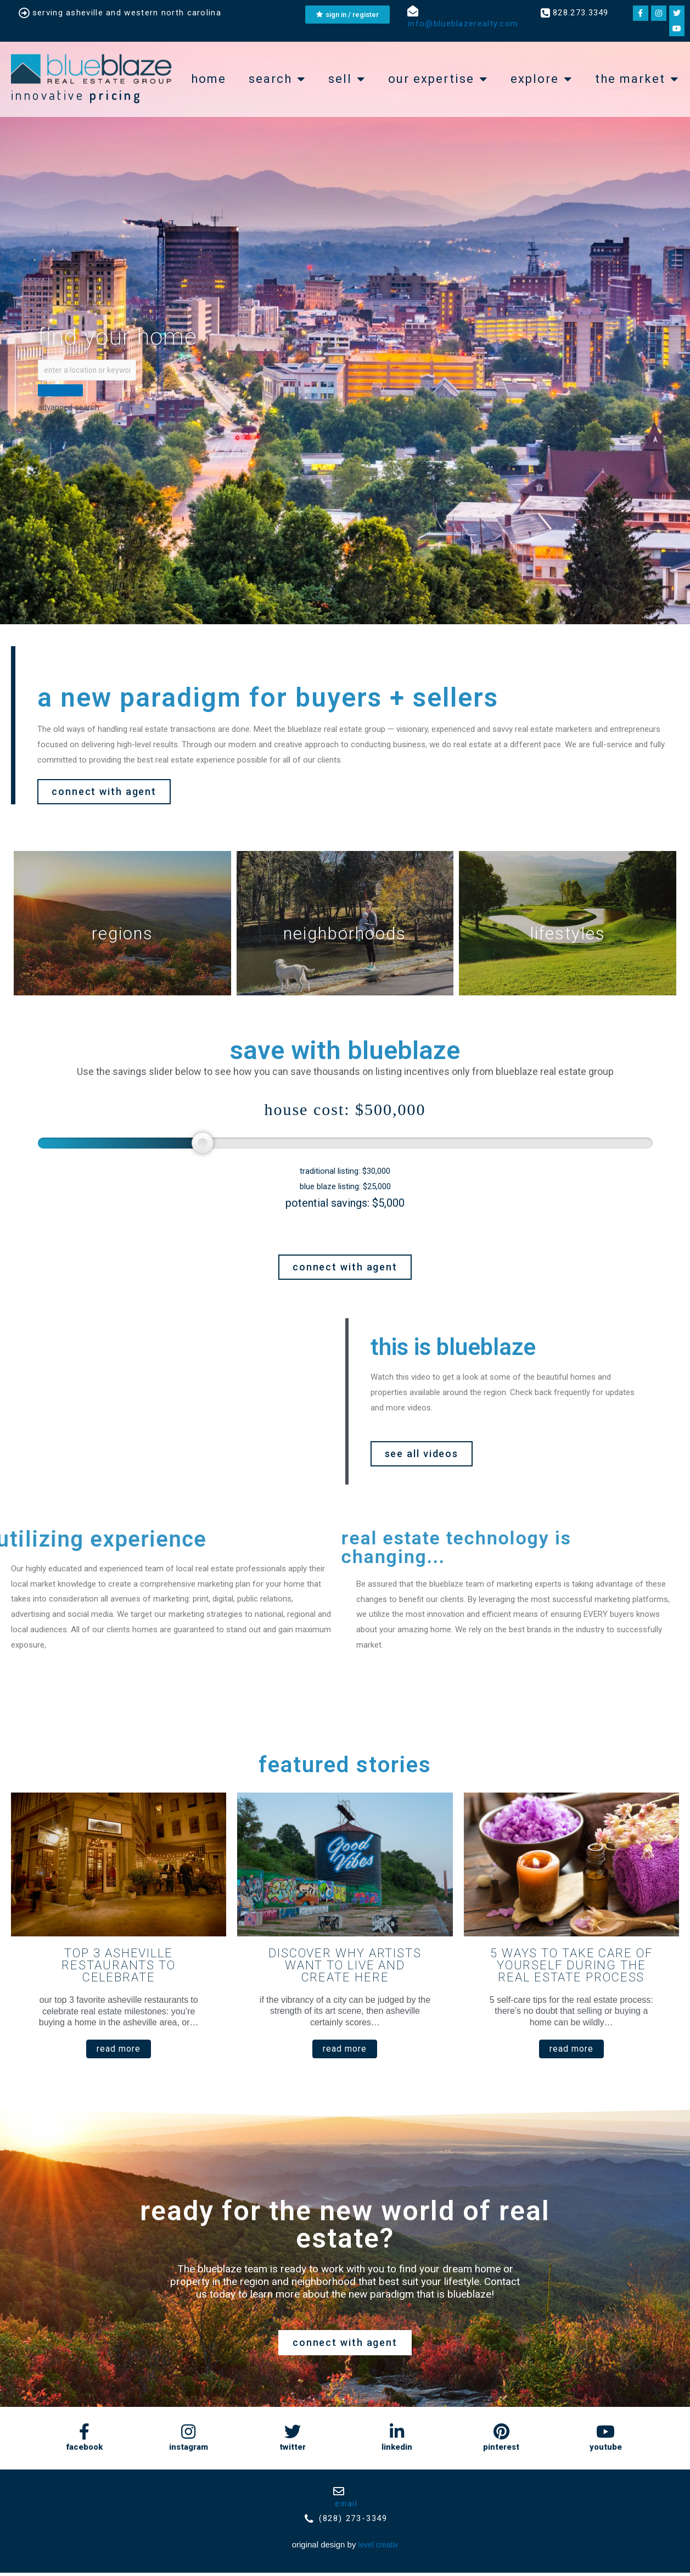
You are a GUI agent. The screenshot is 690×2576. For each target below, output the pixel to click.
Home (208, 79)
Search (277, 79)
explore (542, 79)
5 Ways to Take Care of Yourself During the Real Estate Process (571, 1967)
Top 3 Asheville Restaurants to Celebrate (118, 1967)
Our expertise (438, 79)
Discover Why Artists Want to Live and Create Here (345, 1967)
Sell (347, 79)
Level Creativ (378, 2548)
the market (637, 79)
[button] (104, 794)
